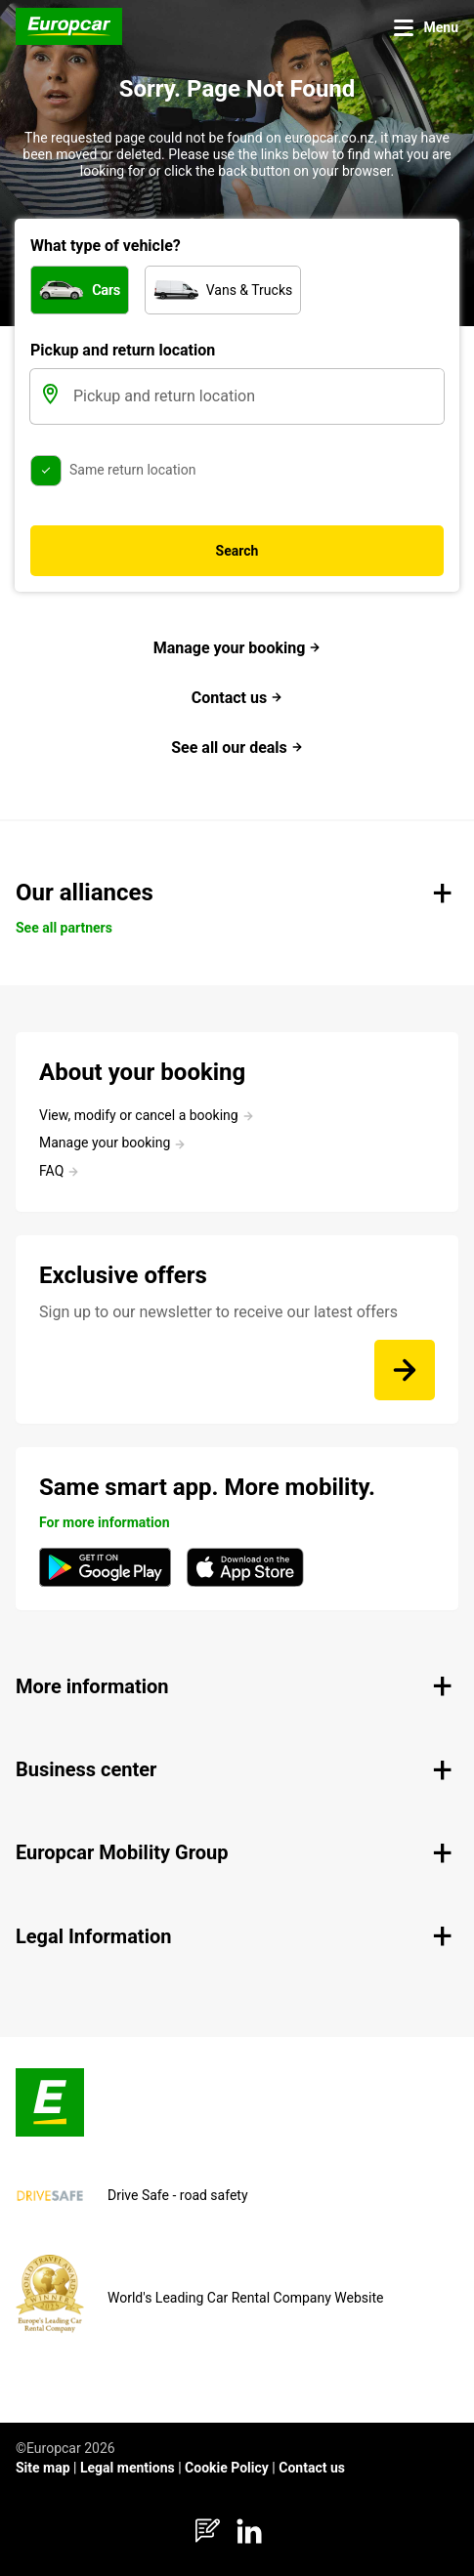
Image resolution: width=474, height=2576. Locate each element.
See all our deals (237, 747)
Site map (43, 2467)
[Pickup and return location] (256, 396)
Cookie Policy (227, 2467)
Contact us (237, 697)
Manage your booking (237, 648)
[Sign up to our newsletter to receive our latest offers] (404, 1370)
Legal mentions (127, 2467)
